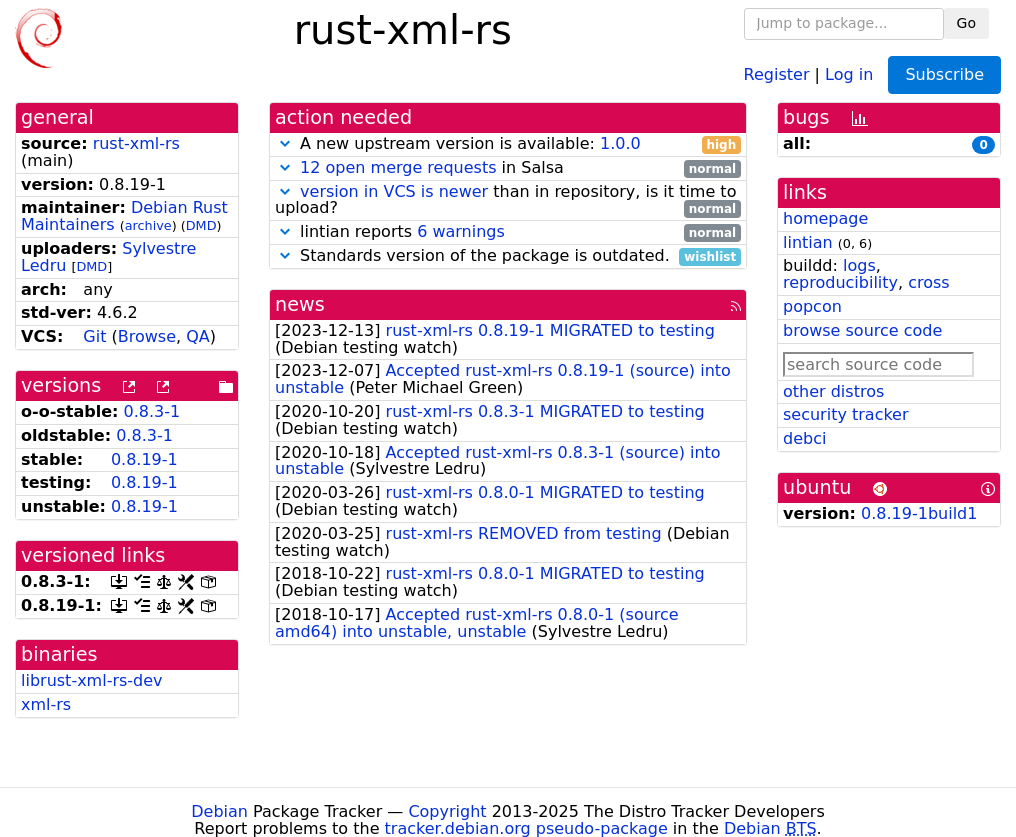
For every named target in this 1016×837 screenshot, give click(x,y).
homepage (825, 218)
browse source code (862, 330)
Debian (219, 811)
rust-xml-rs (136, 143)
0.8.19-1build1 (919, 513)
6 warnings (461, 231)
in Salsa (508, 168)
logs (859, 265)
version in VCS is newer (394, 191)
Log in (849, 73)
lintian (808, 242)
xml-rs (46, 704)
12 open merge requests (398, 167)
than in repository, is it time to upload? (508, 201)
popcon (812, 306)
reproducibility (840, 282)
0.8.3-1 (152, 411)
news (300, 304)
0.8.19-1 (144, 459)
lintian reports (508, 232)
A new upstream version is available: (508, 144)
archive (148, 225)
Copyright (447, 811)
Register (777, 73)
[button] (285, 143)
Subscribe (944, 74)
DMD (201, 225)
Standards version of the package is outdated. (508, 256)
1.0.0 (620, 143)
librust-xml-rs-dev (92, 680)
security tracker (846, 414)
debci (804, 438)
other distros (833, 391)
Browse (147, 336)
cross (928, 282)
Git (94, 336)
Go (966, 23)
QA (198, 336)
